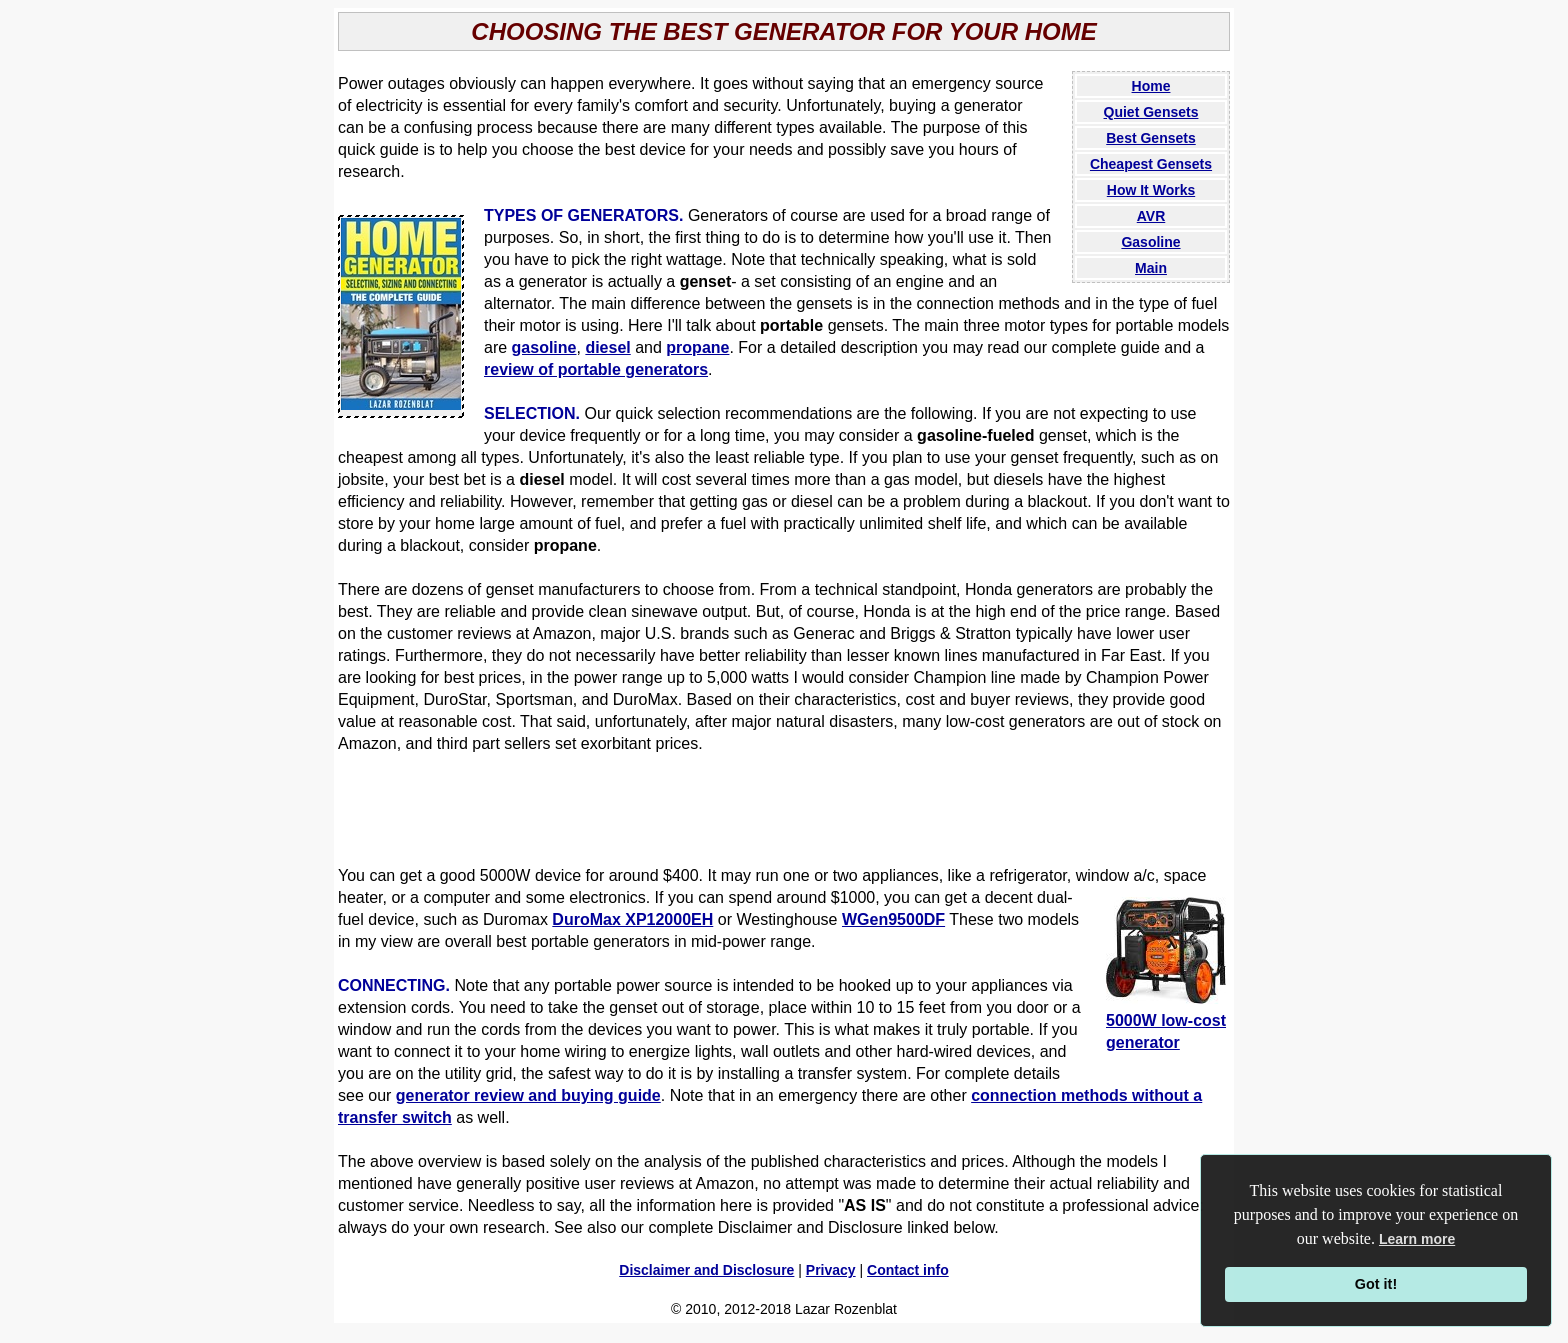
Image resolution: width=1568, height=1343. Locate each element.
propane (697, 347)
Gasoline (1150, 242)
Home (1151, 86)
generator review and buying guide (528, 1095)
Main (1151, 268)
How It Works (1151, 190)
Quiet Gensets (1151, 112)
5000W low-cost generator (1166, 1020)
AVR (1151, 216)
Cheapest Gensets (1151, 164)
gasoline (544, 347)
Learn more (1417, 1239)
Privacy (831, 1270)
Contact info (908, 1270)
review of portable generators (596, 369)
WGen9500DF (893, 919)
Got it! (1376, 1284)
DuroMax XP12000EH (632, 919)
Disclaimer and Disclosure (706, 1270)
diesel (607, 347)
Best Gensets (1150, 138)
